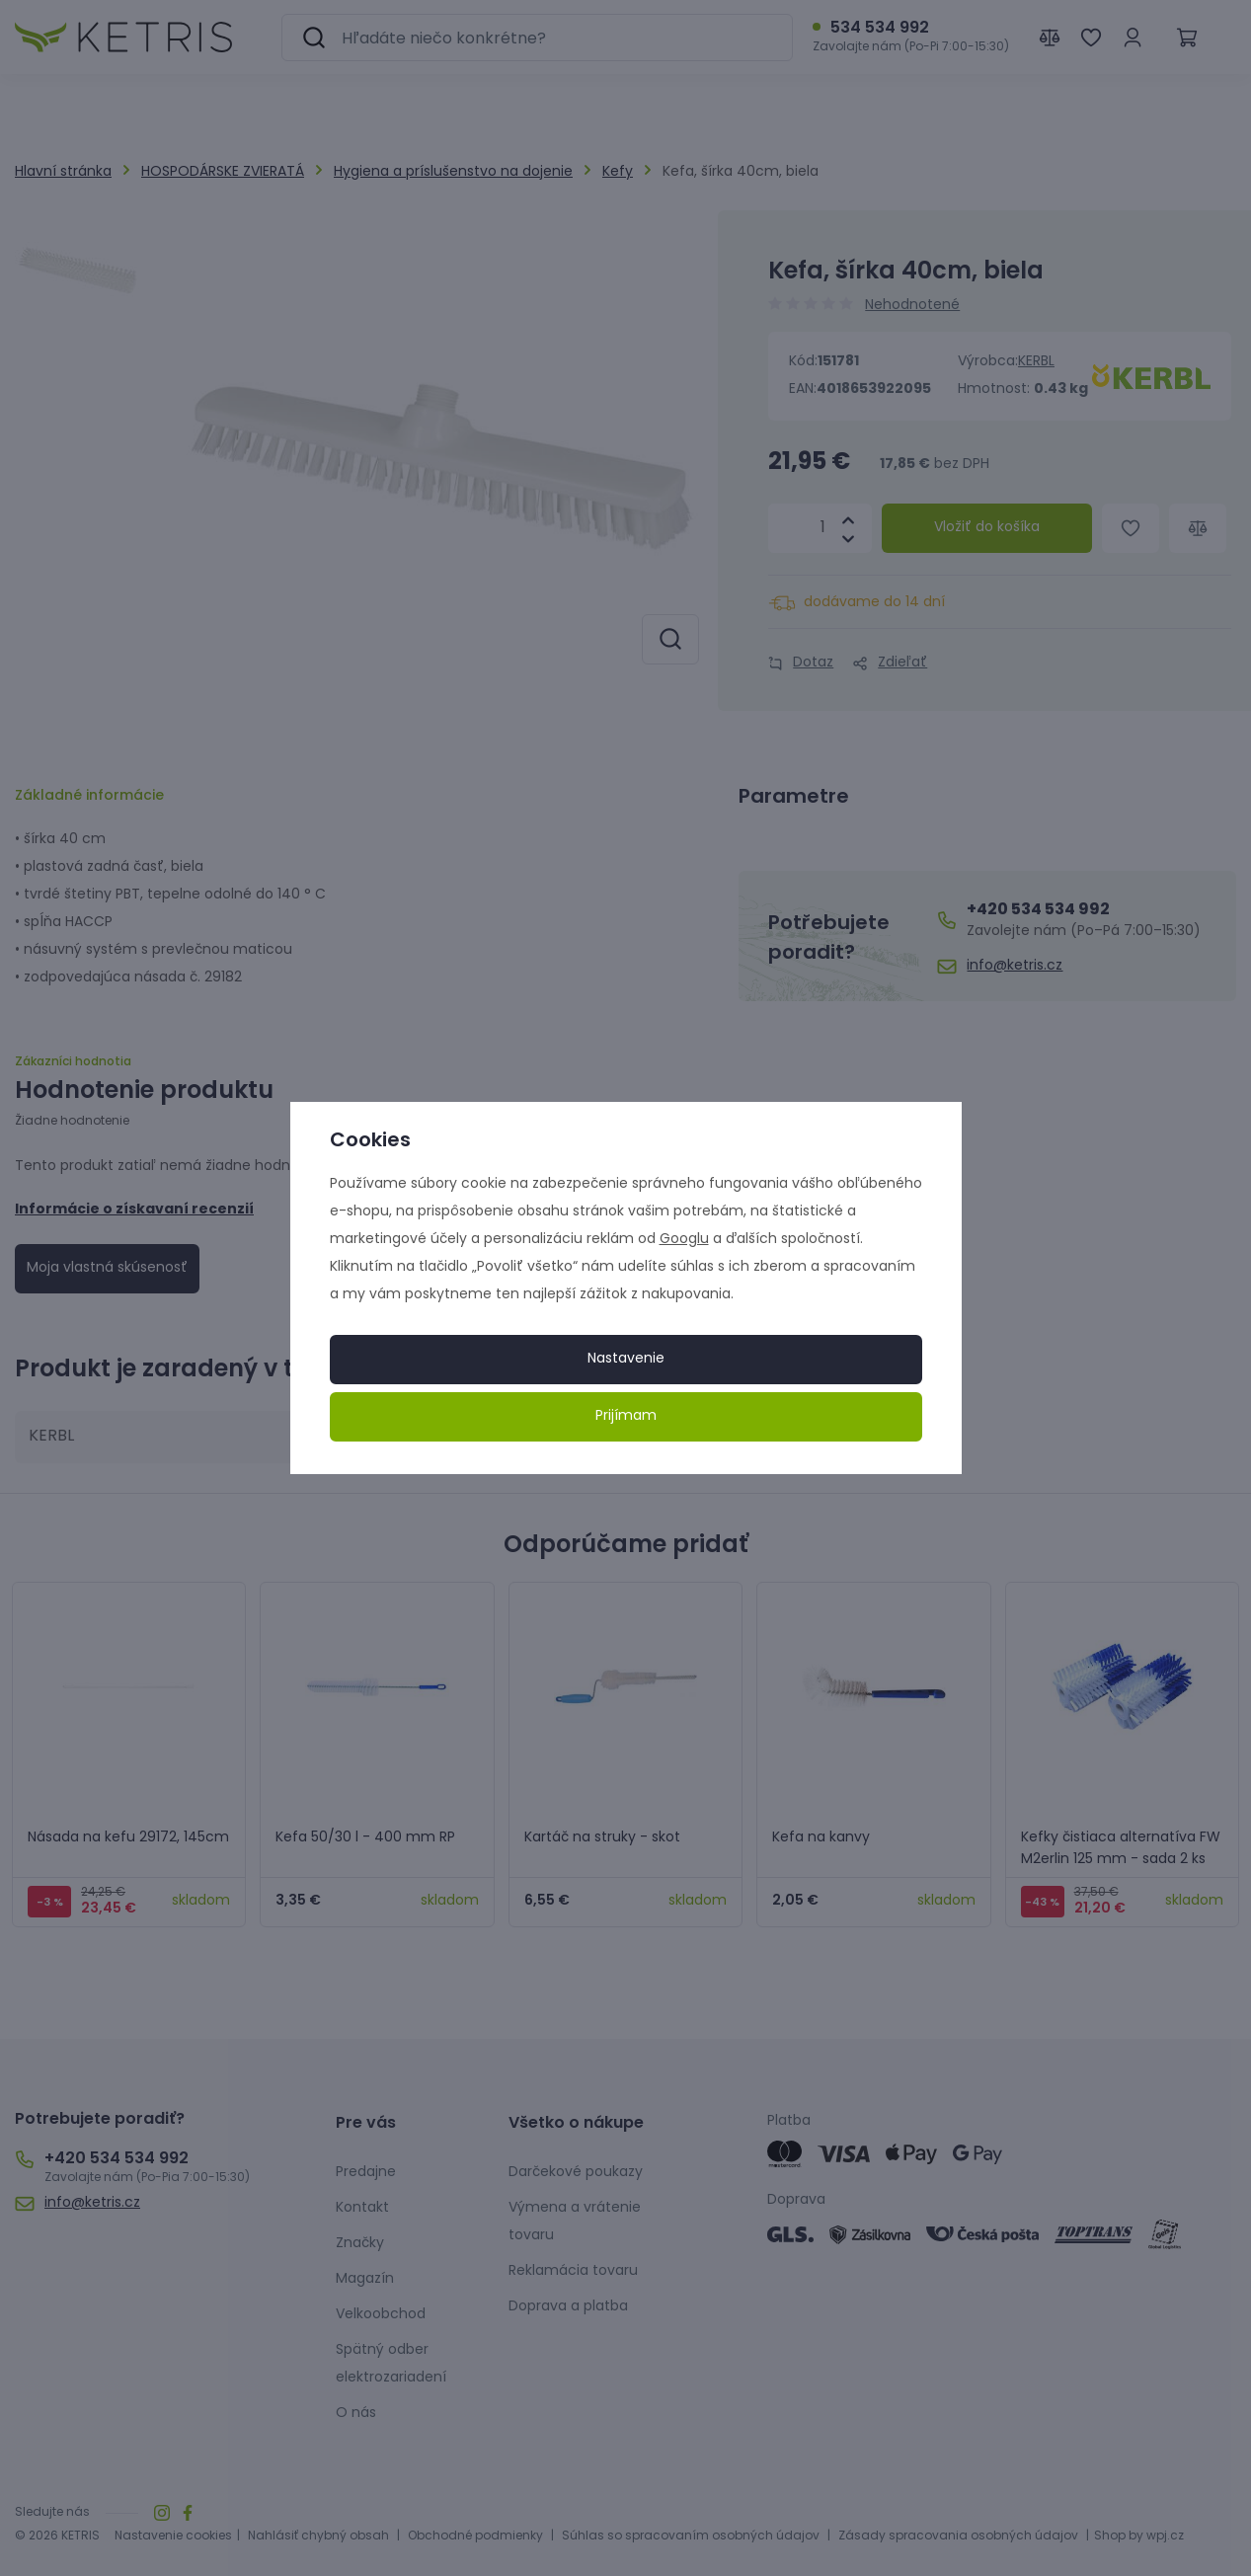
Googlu (684, 1239)
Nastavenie (626, 1359)
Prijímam (626, 1416)
